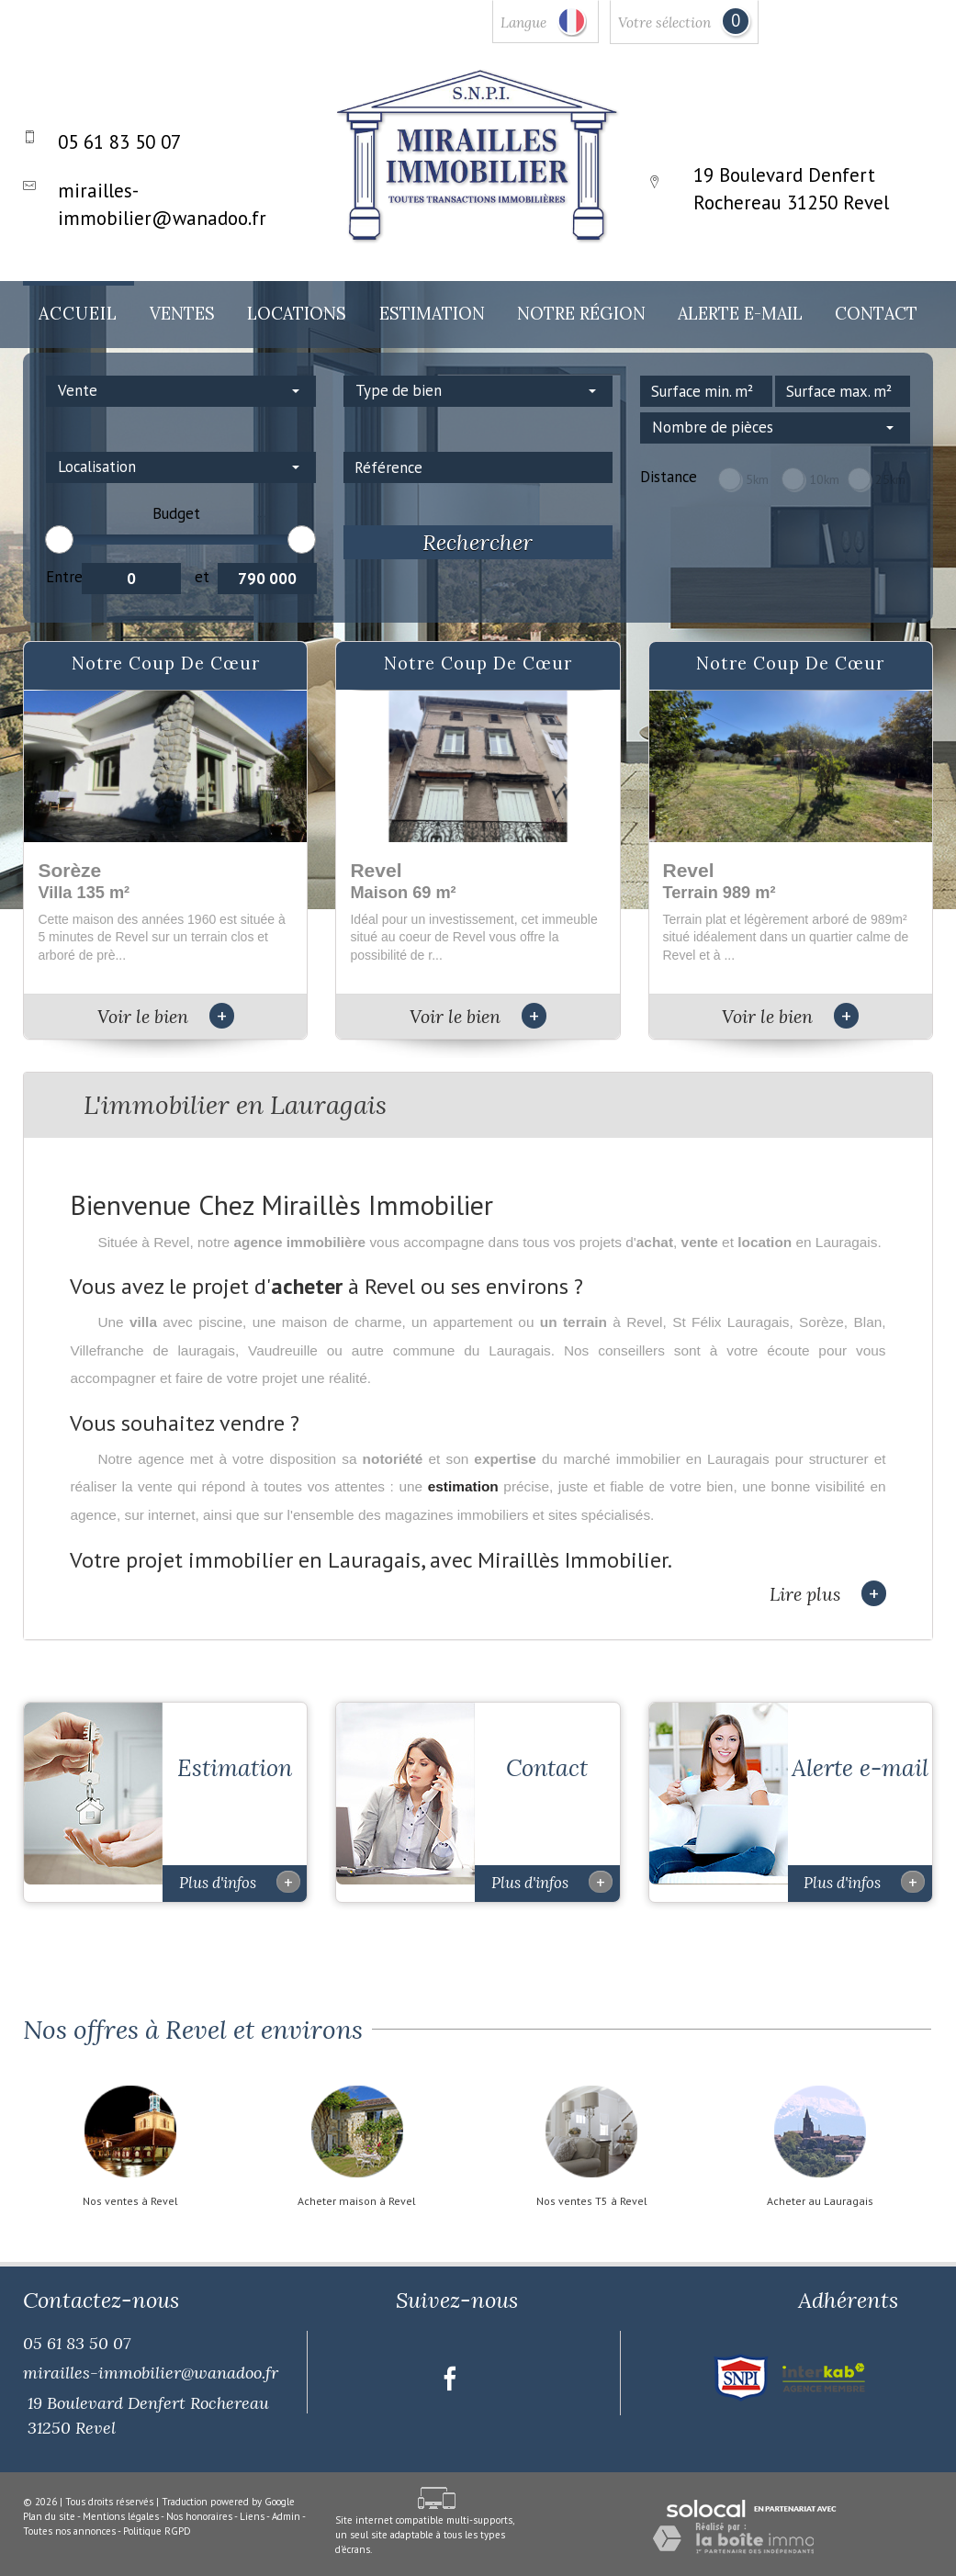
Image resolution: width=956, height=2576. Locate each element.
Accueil (78, 314)
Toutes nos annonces (69, 2512)
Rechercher (477, 542)
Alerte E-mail (740, 314)
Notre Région (581, 314)
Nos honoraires (199, 2498)
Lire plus (828, 1593)
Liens (252, 2498)
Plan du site (49, 2498)
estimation (463, 1486)
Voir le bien (165, 1016)
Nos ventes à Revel (130, 2183)
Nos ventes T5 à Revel (591, 2183)
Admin (286, 2498)
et (202, 577)
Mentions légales (121, 2498)
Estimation (432, 314)
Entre (64, 577)
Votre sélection (664, 22)
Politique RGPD (157, 2512)
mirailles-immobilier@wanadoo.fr (150, 2355)
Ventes (182, 314)
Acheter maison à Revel (357, 2183)
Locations (296, 314)
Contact (876, 314)
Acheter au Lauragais (820, 2183)
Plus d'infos (239, 1864)
